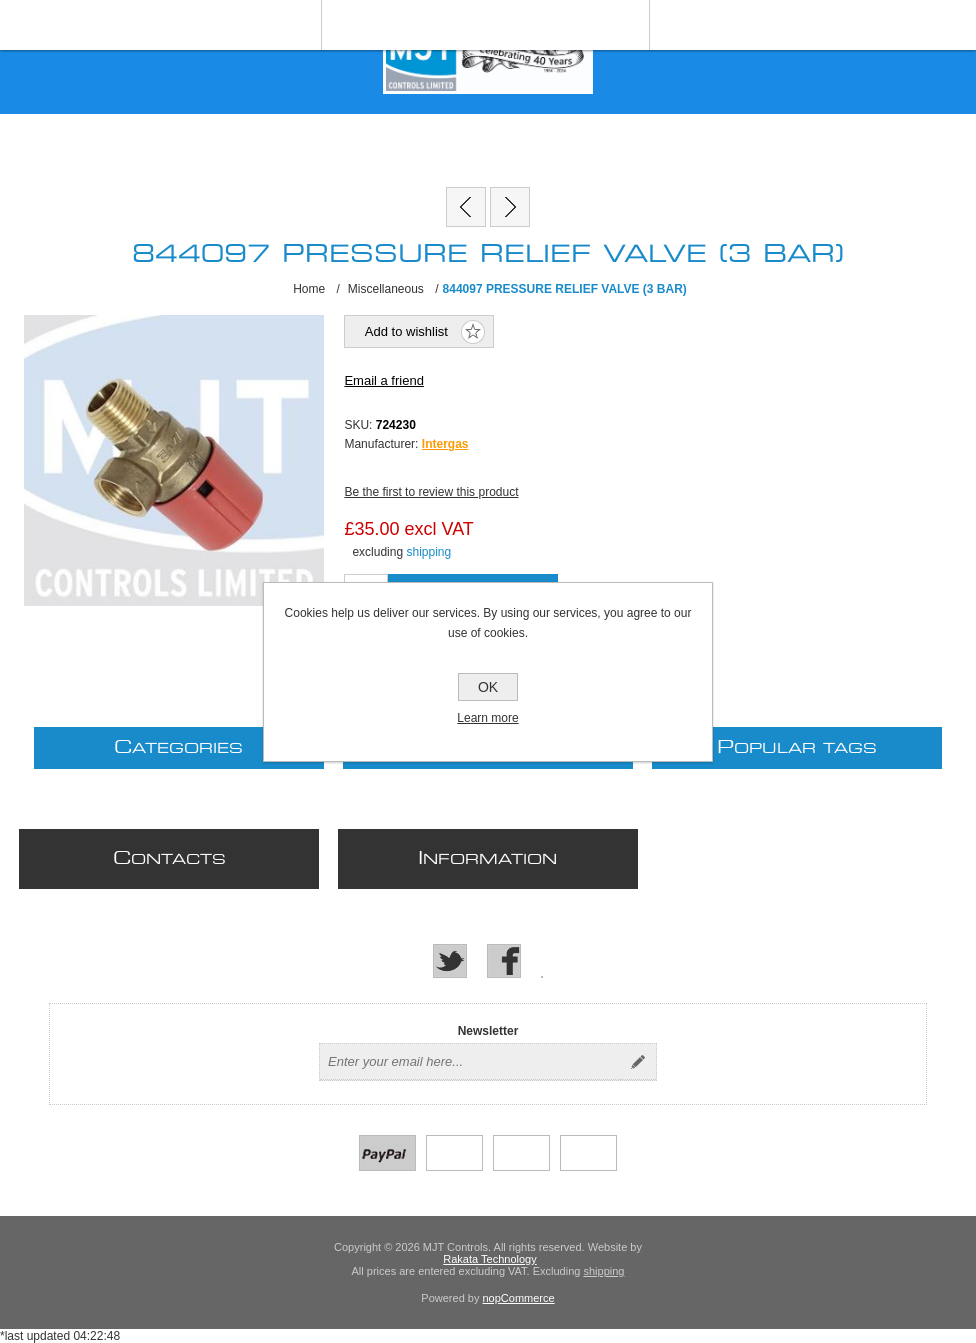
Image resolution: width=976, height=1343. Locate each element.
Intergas (445, 444)
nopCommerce (519, 1298)
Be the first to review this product (431, 492)
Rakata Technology (489, 1259)
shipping (428, 552)
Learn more (487, 718)
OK (488, 687)
